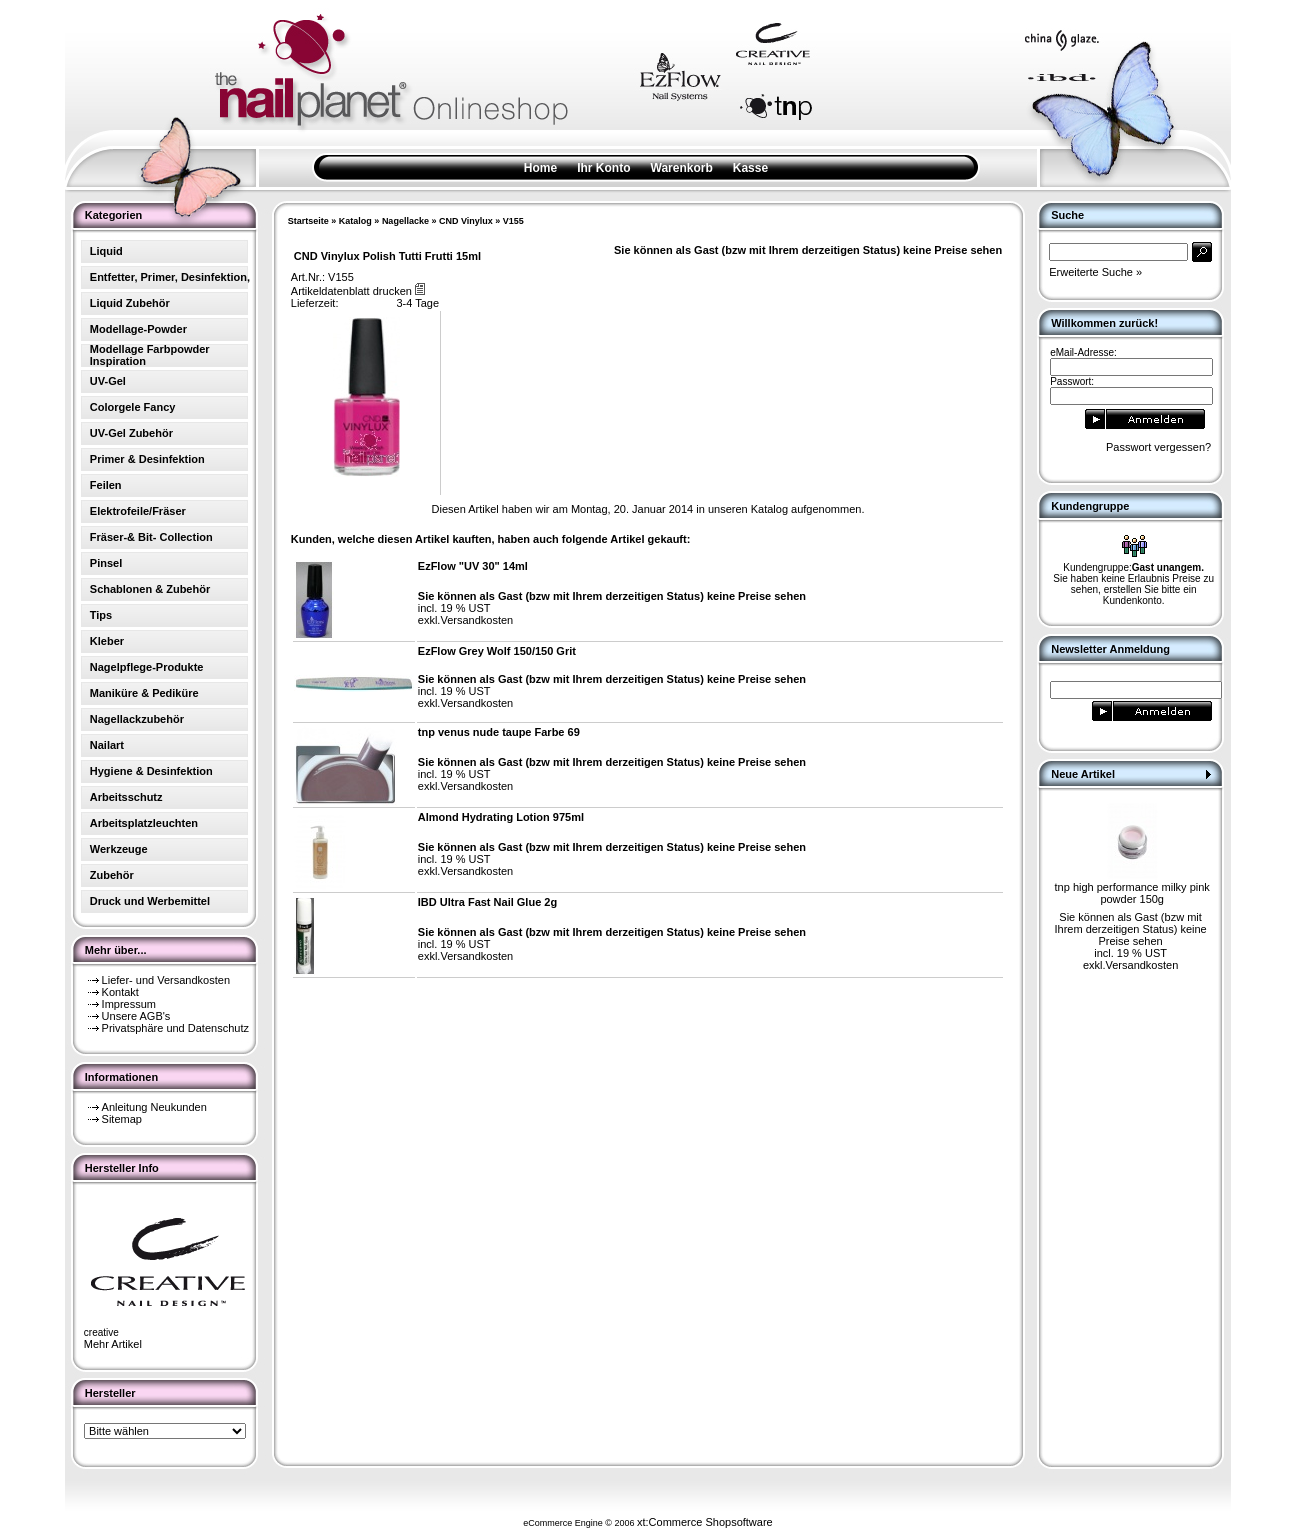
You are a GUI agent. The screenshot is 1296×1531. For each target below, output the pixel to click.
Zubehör (112, 875)
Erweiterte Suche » (1095, 272)
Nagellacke (405, 221)
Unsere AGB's (136, 1016)
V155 (513, 221)
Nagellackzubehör (137, 719)
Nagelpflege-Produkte (147, 667)
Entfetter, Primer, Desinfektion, (170, 277)
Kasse (750, 168)
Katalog (355, 221)
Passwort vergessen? (1158, 447)
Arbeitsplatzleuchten (144, 823)
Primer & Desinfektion (147, 459)
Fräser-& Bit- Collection (151, 537)
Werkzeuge (119, 849)
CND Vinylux (466, 221)
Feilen (106, 485)
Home (540, 168)
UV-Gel (108, 381)
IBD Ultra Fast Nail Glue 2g (487, 902)
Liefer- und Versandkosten (166, 980)
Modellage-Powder (138, 329)
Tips (101, 615)
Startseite (308, 221)
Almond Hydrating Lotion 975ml (501, 817)
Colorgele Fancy (133, 407)
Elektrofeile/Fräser (138, 511)
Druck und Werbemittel (150, 901)
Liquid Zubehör (130, 303)
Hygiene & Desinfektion (151, 771)
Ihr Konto (603, 168)
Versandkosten (476, 620)
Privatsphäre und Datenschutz (175, 1028)
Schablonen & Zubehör (150, 589)
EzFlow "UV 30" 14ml (473, 566)
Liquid (106, 251)
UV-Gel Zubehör (131, 433)
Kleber (107, 641)
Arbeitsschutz (126, 797)
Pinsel (106, 563)
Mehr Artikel (113, 1344)
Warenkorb (682, 168)
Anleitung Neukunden (154, 1107)
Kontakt (120, 992)
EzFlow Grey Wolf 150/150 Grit (497, 651)
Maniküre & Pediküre (144, 693)
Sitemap (122, 1119)
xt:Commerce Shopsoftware (705, 1522)
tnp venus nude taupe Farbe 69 (499, 732)
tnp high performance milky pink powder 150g (1132, 893)
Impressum (129, 1004)
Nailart (107, 745)
